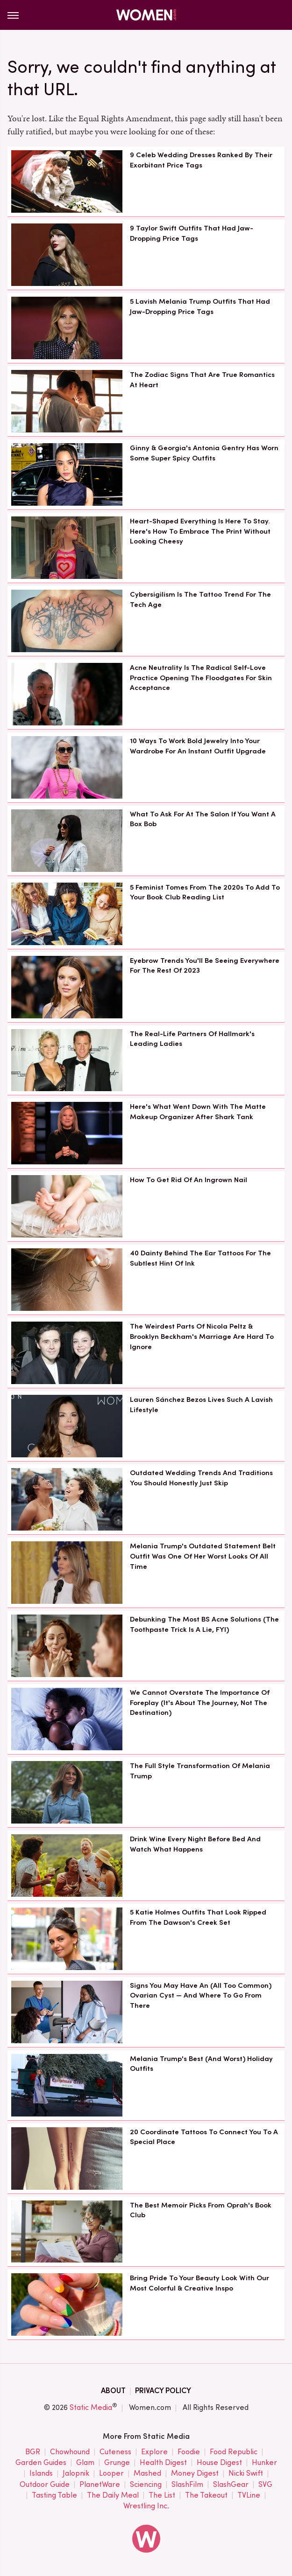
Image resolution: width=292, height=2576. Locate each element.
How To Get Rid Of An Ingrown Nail (188, 1180)
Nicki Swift (245, 2474)
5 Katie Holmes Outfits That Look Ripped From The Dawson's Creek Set (198, 1917)
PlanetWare (99, 2485)
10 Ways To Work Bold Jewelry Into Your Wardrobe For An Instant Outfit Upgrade (198, 746)
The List (162, 2495)
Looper (111, 2474)
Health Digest (163, 2463)
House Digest (219, 2463)
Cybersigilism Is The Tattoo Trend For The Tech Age (200, 599)
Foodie (189, 2452)
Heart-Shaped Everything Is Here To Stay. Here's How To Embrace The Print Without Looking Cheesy (200, 531)
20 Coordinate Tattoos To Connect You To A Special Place (204, 2137)
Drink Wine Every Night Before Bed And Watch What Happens (195, 1844)
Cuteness (115, 2452)
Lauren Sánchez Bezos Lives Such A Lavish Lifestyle (201, 1404)
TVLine (248, 2495)
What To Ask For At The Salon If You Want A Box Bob (203, 819)
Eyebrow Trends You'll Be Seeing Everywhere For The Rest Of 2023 (204, 965)
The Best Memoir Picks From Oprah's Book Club (200, 2210)
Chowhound (70, 2452)
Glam (85, 2463)
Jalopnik (76, 2474)
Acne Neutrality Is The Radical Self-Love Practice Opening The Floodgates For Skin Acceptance (201, 677)
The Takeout (206, 2495)
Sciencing (146, 2485)
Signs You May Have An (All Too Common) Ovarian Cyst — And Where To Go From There (200, 1995)
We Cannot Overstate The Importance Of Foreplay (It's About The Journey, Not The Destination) (200, 1702)
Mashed (147, 2474)
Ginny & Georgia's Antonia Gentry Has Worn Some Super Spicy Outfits (204, 453)
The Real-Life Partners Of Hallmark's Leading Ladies (192, 1039)
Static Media (91, 2407)
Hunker (264, 2463)
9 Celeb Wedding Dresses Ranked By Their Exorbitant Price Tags (201, 160)
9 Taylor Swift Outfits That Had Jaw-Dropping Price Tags (191, 233)
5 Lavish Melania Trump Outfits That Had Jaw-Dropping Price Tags (200, 306)
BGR (32, 2452)
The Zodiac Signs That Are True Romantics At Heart (202, 379)
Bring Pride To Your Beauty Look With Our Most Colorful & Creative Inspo (199, 2283)
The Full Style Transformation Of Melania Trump (200, 1770)
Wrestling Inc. (146, 2506)
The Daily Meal (113, 2495)
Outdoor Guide (45, 2485)
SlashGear (231, 2485)
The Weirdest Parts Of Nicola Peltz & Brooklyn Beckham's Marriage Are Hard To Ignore (202, 1336)
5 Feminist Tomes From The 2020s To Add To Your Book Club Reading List (205, 892)
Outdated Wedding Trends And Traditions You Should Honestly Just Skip (201, 1478)
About (113, 2390)
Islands (41, 2474)
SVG (265, 2485)
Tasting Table (54, 2495)
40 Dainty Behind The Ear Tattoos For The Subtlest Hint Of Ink (200, 1258)
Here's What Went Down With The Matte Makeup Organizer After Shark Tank (198, 1111)
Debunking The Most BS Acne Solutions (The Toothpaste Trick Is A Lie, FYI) (204, 1624)
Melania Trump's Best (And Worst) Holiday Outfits (201, 2063)
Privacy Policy (163, 2390)
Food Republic (233, 2452)
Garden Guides (40, 2463)
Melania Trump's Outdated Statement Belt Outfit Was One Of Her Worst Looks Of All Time (203, 1556)
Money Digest (195, 2474)
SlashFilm (187, 2485)
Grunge (117, 2463)
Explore (154, 2452)
